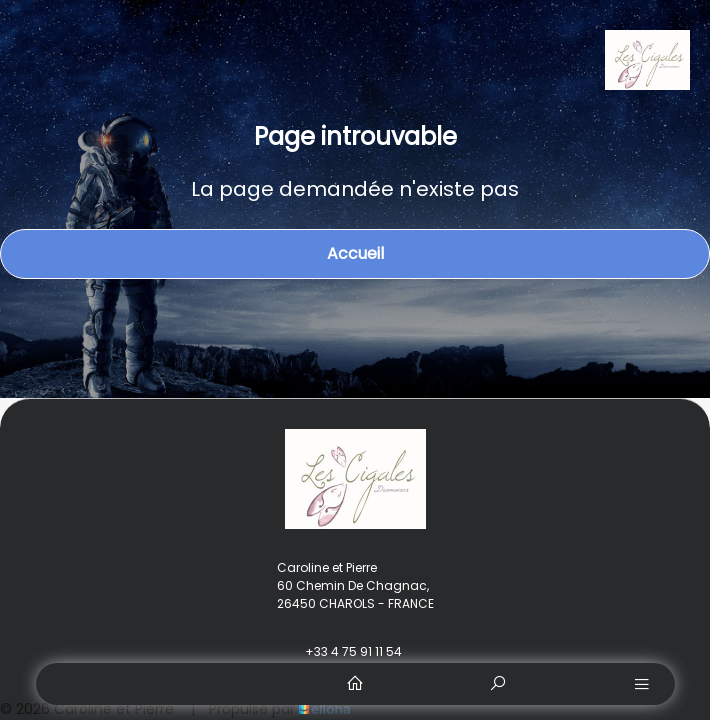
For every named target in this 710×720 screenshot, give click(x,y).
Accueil (355, 253)
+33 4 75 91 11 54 (342, 652)
